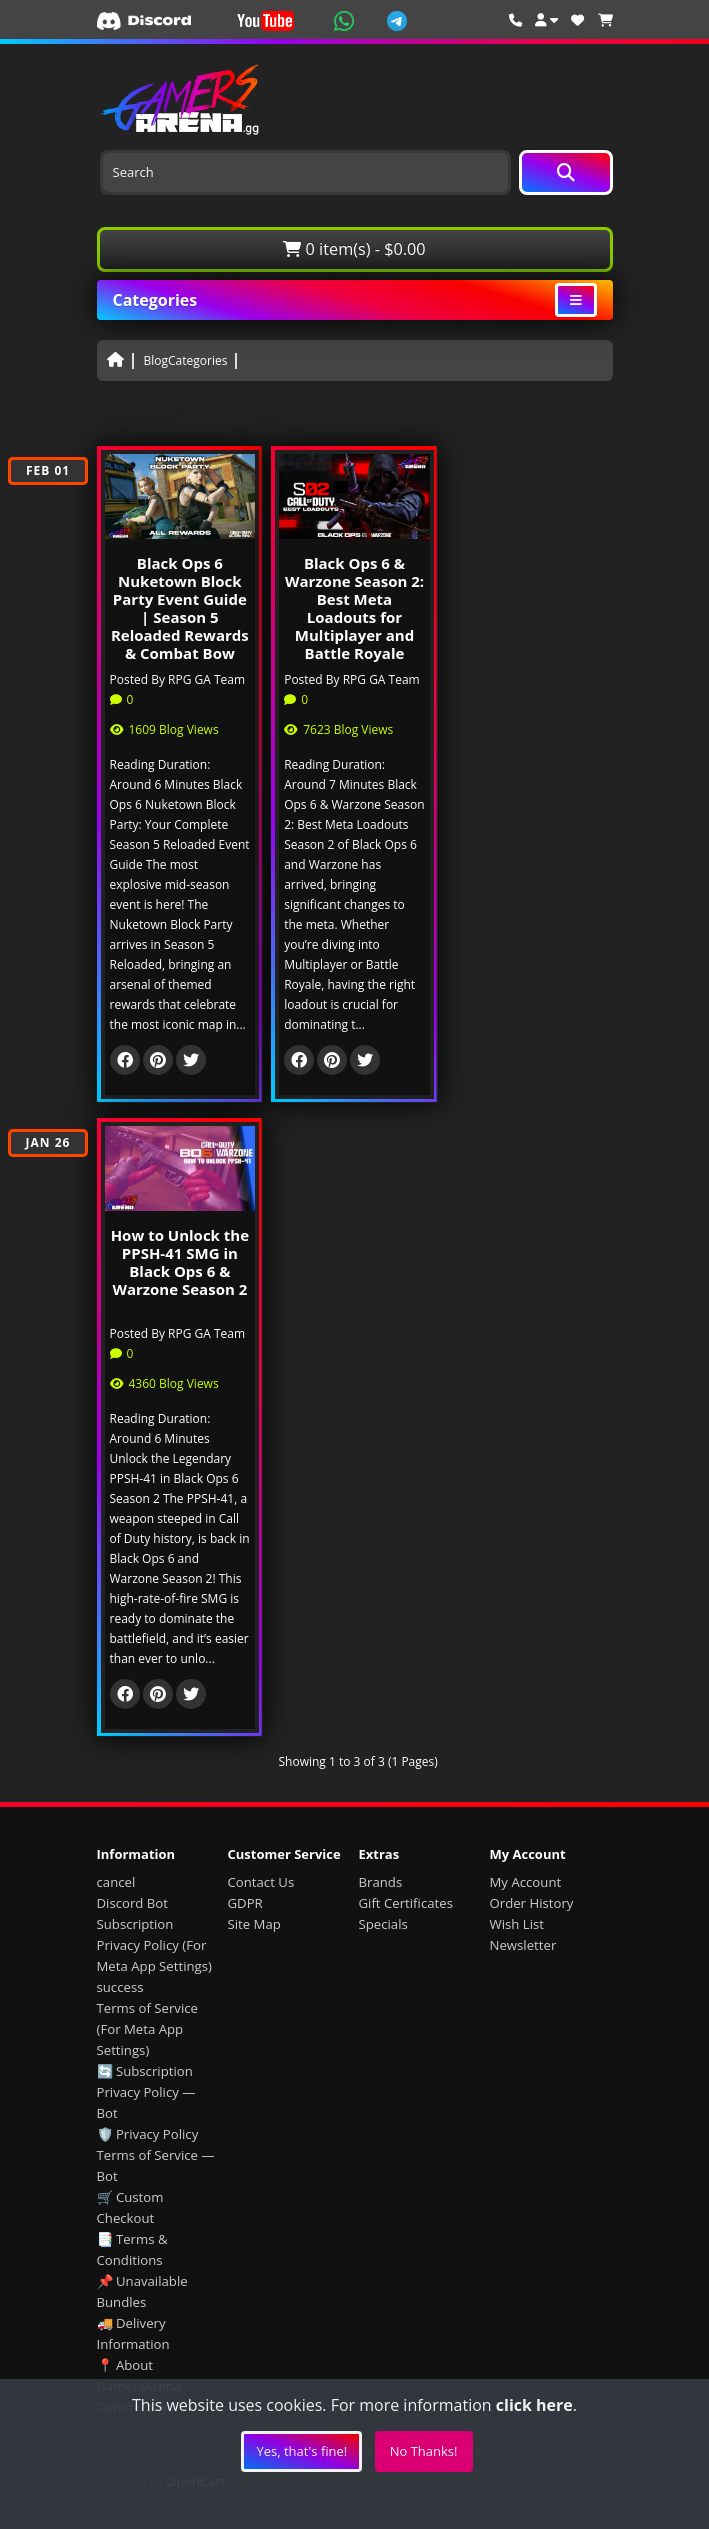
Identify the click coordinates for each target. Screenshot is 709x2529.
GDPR (245, 1903)
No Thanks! (424, 2451)
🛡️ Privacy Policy (148, 2134)
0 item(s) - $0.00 (354, 249)
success (120, 1987)
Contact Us (261, 1882)
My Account (526, 1882)
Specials (383, 1924)
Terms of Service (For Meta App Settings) (147, 2029)
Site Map (254, 1924)
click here (534, 2405)
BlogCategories (186, 360)
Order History (532, 1903)
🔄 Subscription (145, 2071)
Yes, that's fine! (301, 2451)
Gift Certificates (406, 1903)
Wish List (517, 1924)
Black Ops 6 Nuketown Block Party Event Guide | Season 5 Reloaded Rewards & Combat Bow (180, 608)
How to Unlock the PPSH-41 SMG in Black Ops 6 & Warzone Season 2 (180, 1262)
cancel (116, 1882)
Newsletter (523, 1945)
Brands (381, 1882)
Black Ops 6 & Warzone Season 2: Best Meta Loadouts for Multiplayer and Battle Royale (354, 608)
